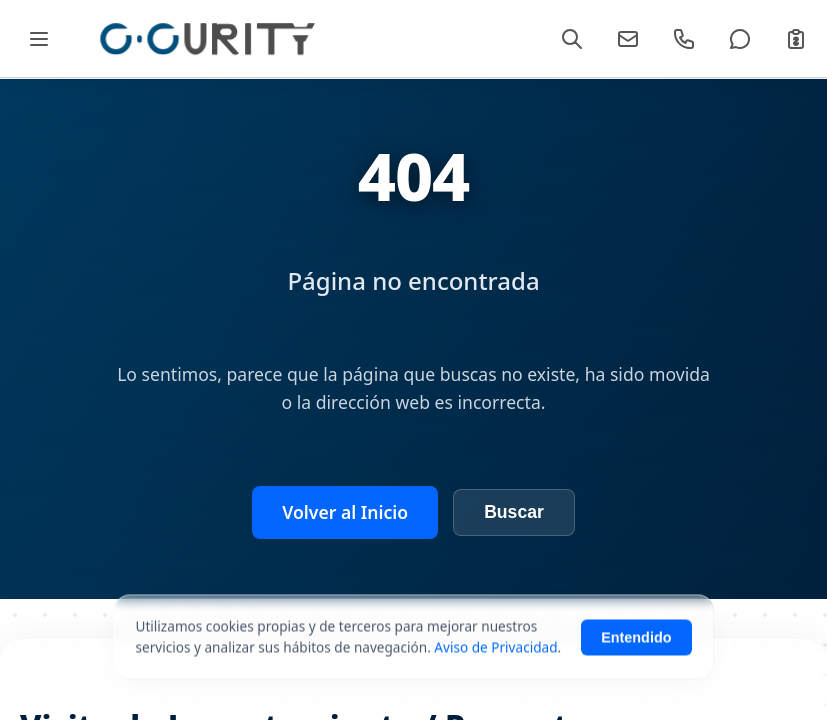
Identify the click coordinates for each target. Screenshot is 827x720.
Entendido (636, 657)
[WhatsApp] (740, 39)
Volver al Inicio (345, 512)
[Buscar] (572, 39)
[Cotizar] (796, 39)
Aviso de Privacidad (495, 666)
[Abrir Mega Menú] (38, 38)
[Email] (628, 39)
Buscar (514, 512)
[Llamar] (684, 39)
